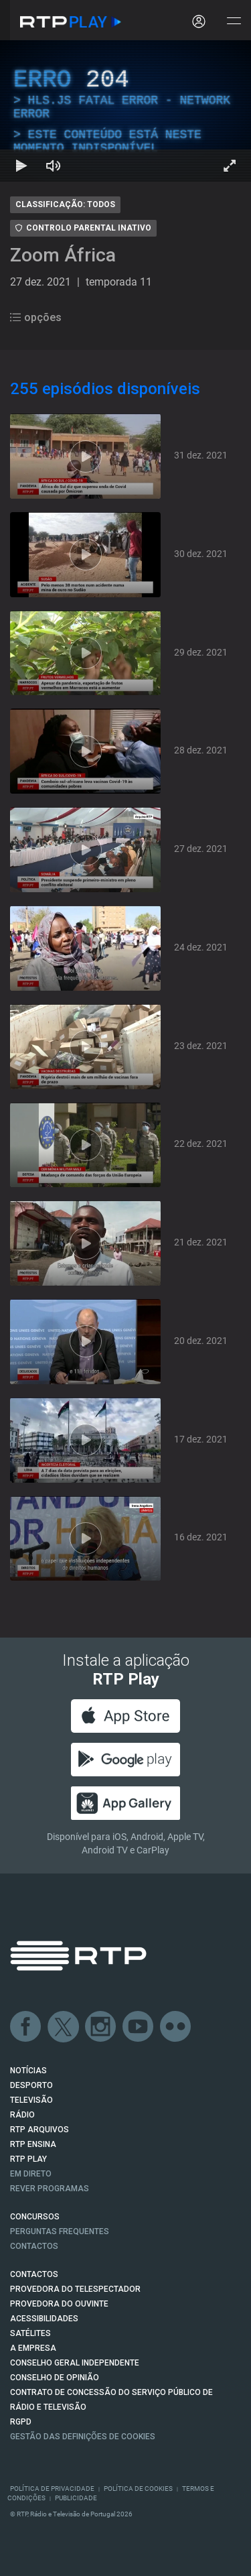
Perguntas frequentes (59, 2231)
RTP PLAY (28, 2159)
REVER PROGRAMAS (49, 2188)
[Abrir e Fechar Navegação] (233, 22)
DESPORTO (31, 2085)
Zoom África (63, 255)
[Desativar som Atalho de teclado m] (53, 165)
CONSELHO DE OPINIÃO (54, 2377)
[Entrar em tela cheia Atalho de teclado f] (230, 165)
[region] (125, 111)
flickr (176, 2027)
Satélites (30, 2333)
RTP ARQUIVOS (39, 2129)
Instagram (101, 2027)
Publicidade (76, 2498)
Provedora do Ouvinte (59, 2304)
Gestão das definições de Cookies (82, 2436)
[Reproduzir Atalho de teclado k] (21, 165)
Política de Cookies (138, 2488)
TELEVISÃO (31, 2100)
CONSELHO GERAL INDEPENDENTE (74, 2363)
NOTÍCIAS (28, 2070)
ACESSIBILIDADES (44, 2318)
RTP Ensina (33, 2144)
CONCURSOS (35, 2216)
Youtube (138, 2027)
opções (36, 317)
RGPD (20, 2422)
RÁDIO (22, 2115)
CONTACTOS (34, 2274)
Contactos (34, 2246)
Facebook (26, 2027)
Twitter (64, 2027)
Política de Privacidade (52, 2488)
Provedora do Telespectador (75, 2289)
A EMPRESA (33, 2348)
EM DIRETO (31, 2174)
